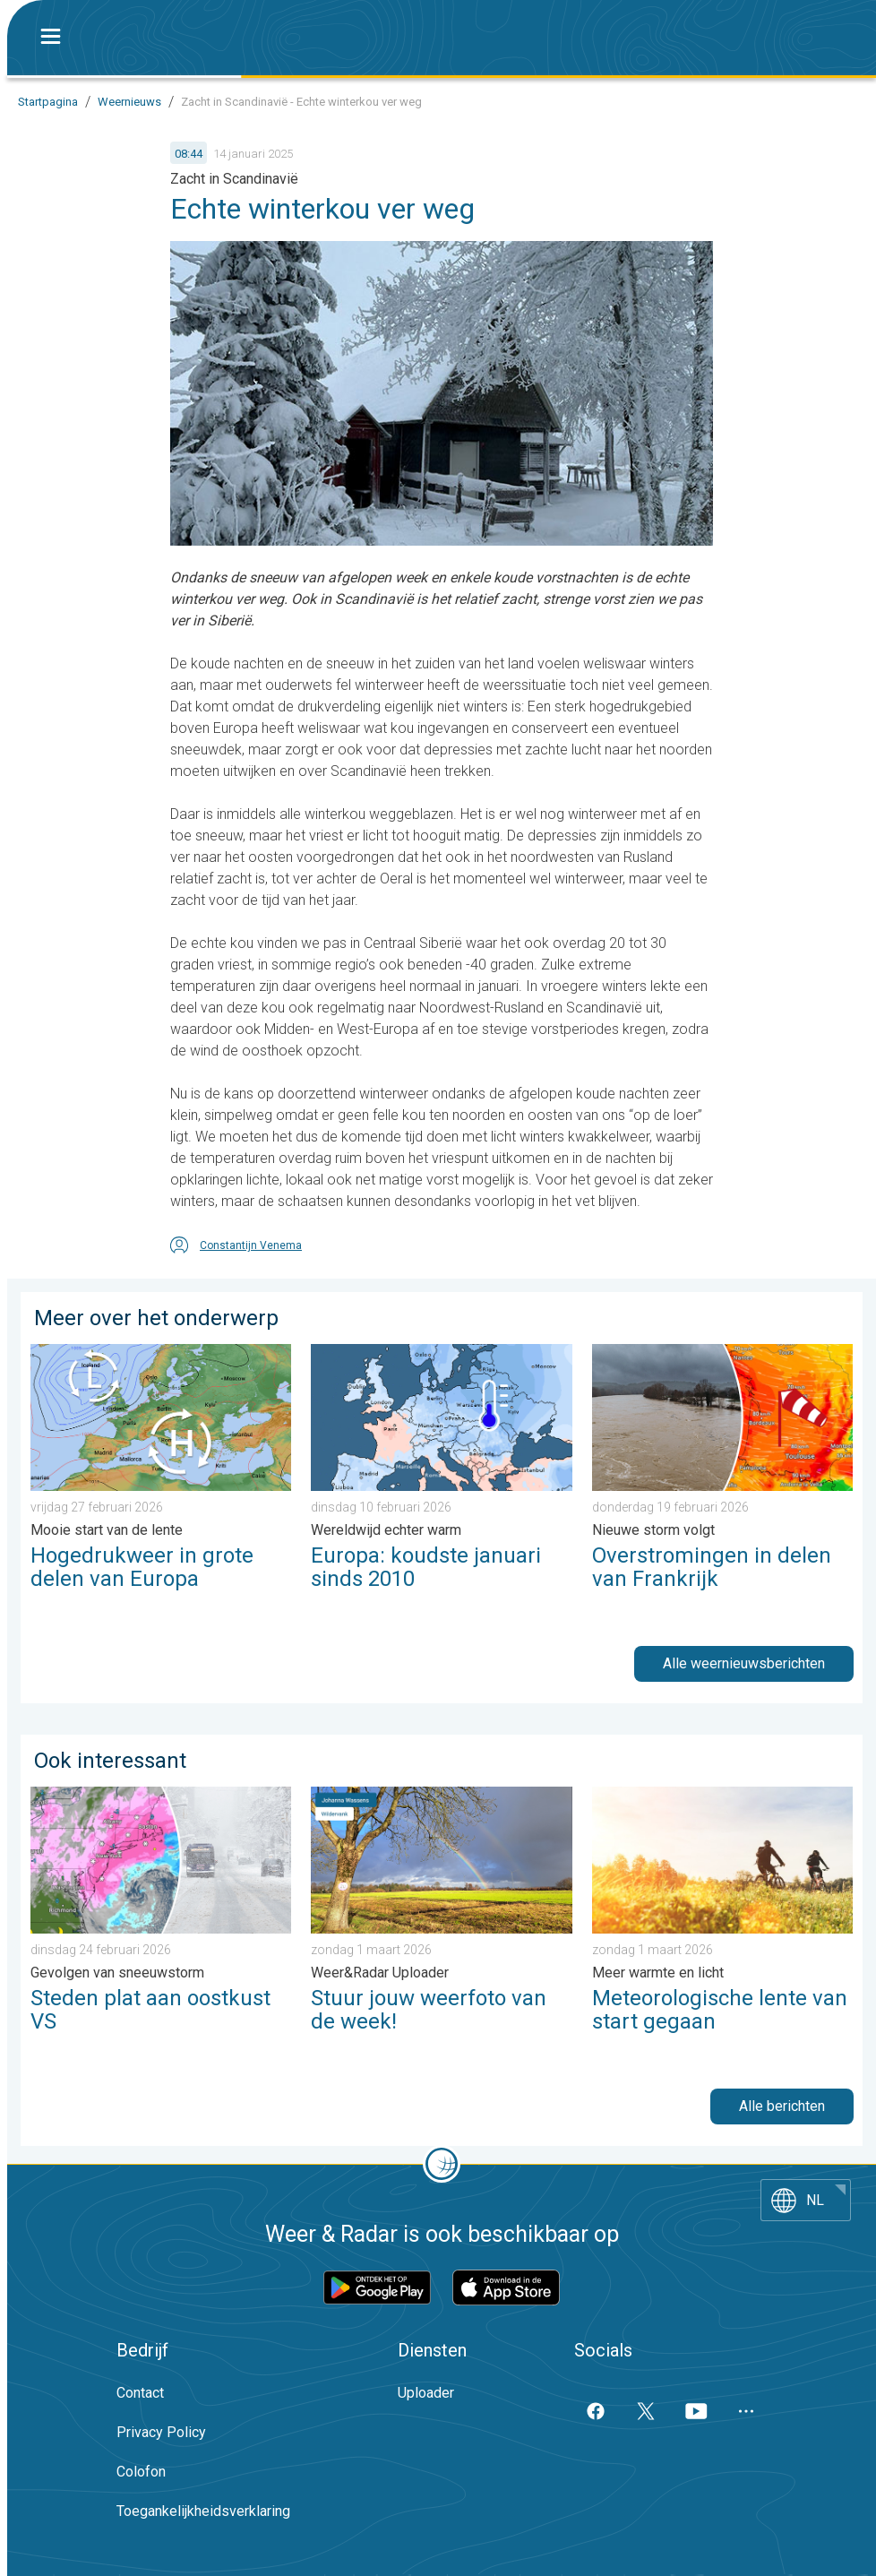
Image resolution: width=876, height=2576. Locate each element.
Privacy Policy (161, 2432)
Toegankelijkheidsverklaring (203, 2511)
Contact (140, 2392)
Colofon (141, 2471)
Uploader (426, 2392)
